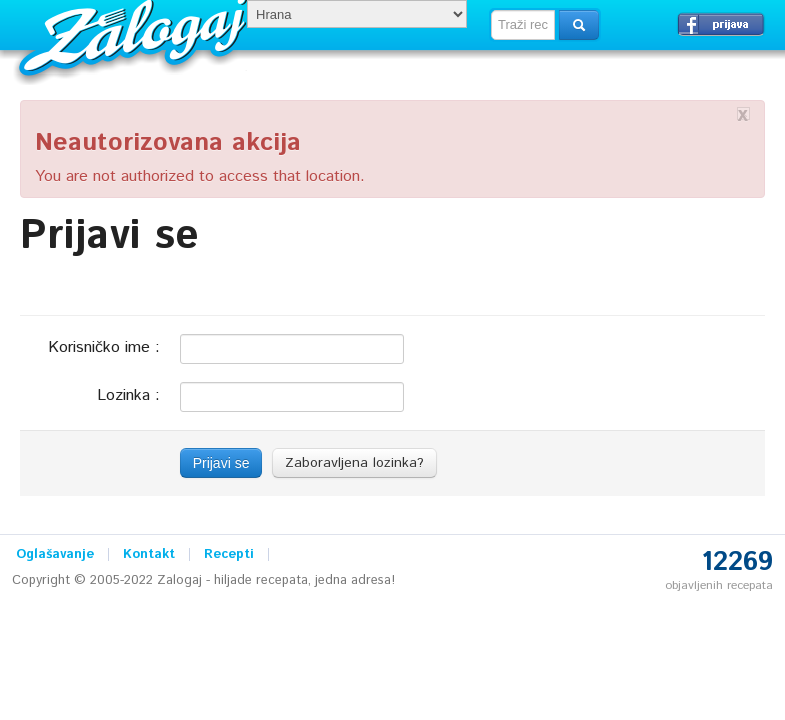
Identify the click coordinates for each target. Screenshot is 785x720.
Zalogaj (135, 35)
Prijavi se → (721, 24)
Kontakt (149, 554)
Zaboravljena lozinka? (354, 463)
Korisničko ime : (104, 346)
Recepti (229, 554)
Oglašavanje (55, 554)
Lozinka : (128, 394)
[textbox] (523, 25)
